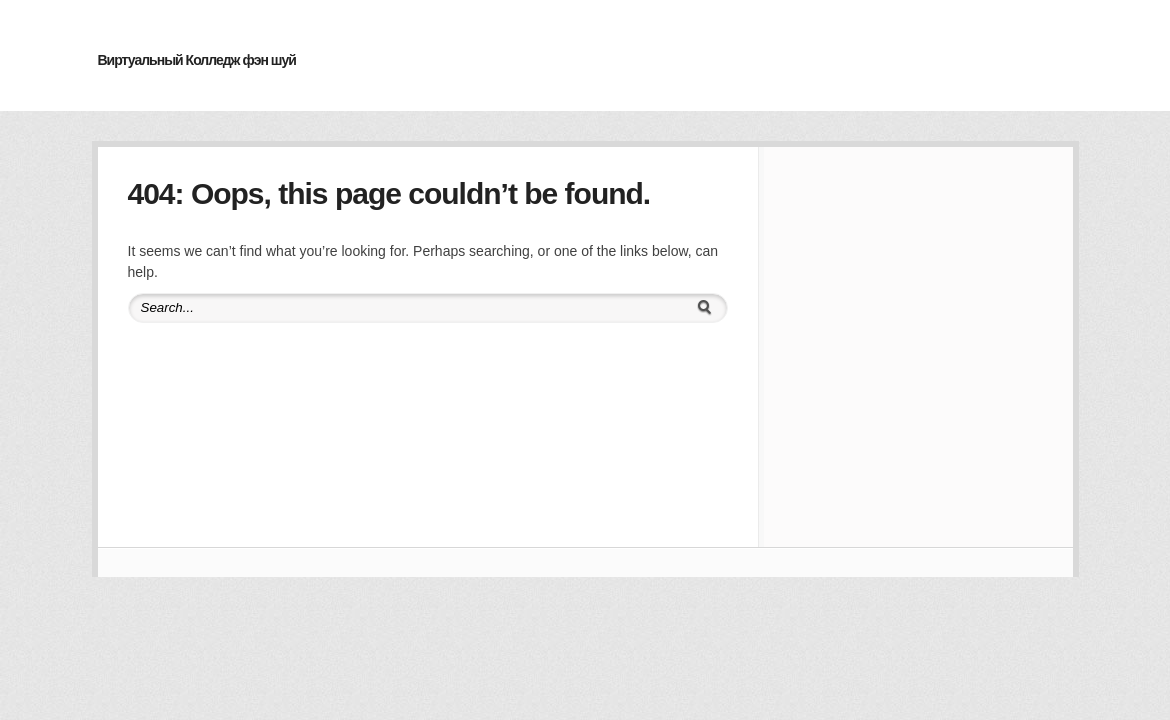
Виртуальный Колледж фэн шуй (197, 60)
